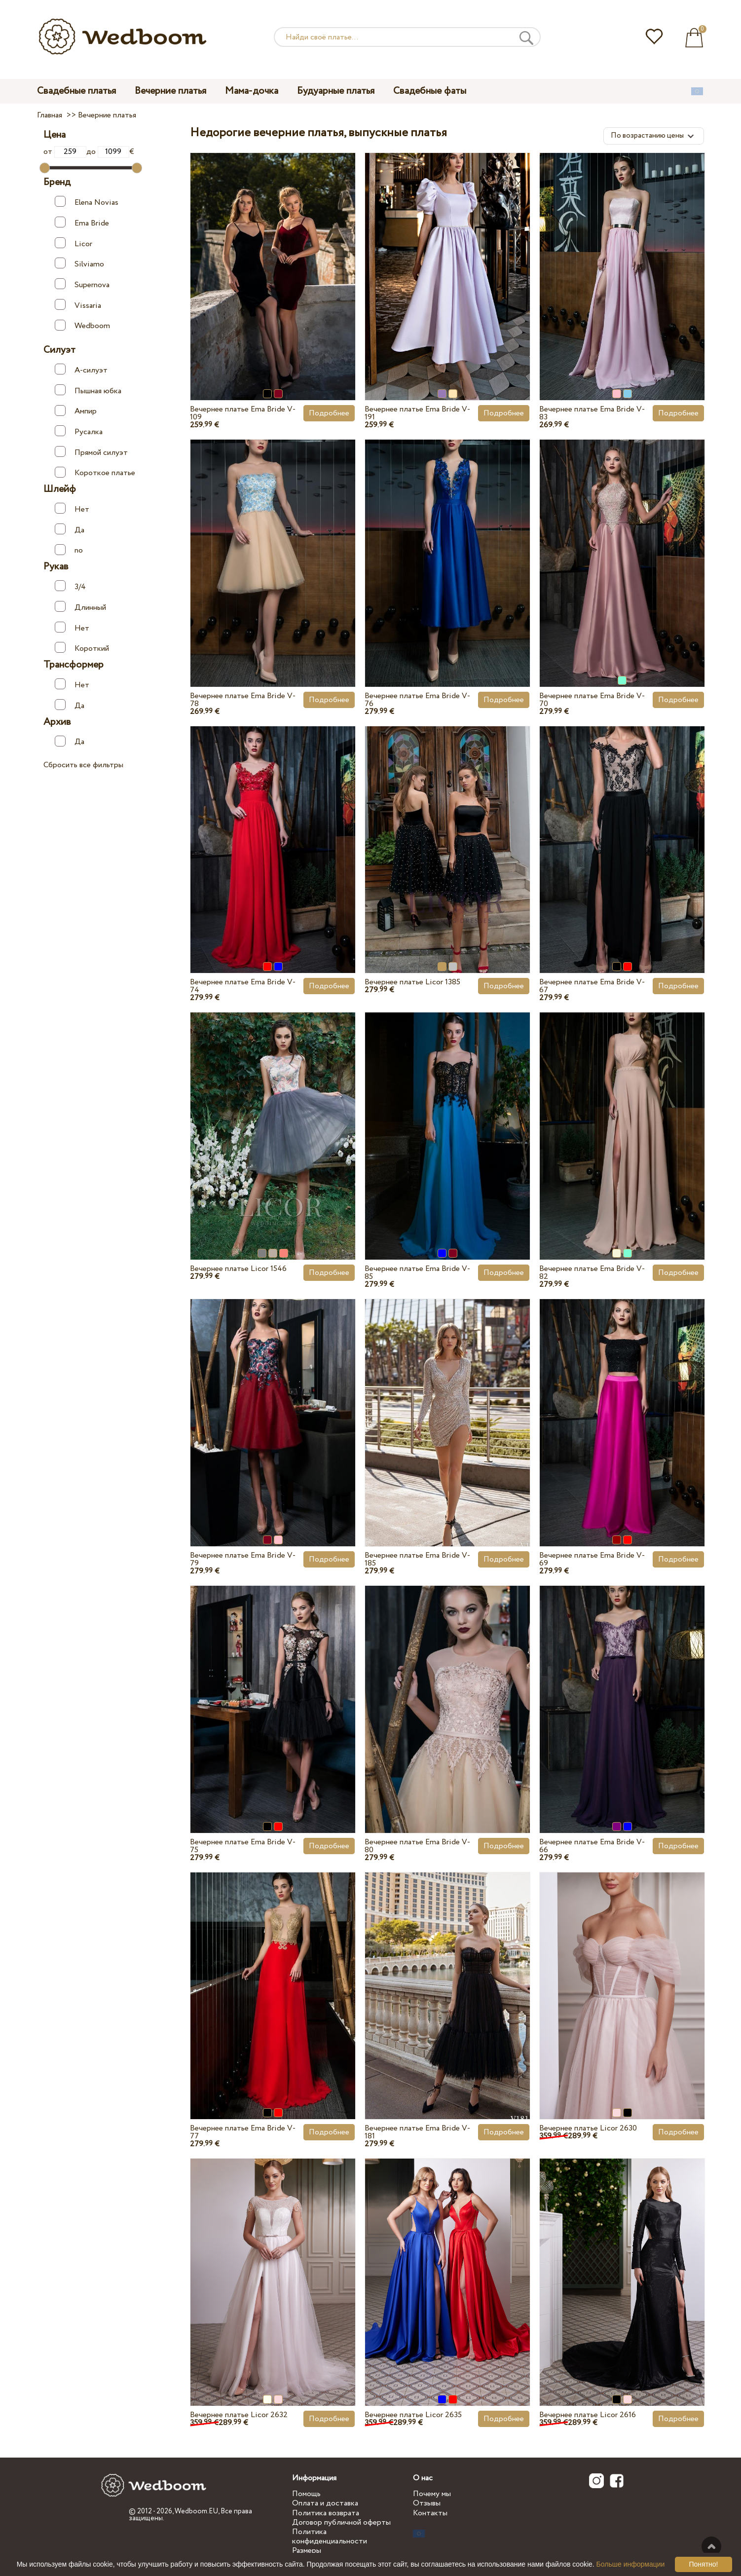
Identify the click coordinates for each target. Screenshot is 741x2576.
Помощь (306, 2494)
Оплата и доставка (325, 2503)
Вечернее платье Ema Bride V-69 (592, 1559)
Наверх (711, 2546)
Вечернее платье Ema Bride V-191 (417, 413)
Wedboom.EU (196, 2511)
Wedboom (82, 326)
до (108, 151)
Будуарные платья (335, 91)
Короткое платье (95, 473)
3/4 (70, 586)
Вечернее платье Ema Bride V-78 (243, 699)
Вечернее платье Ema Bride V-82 (592, 1272)
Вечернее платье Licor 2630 (588, 2128)
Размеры (306, 2550)
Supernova (82, 284)
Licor (73, 243)
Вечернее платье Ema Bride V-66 (592, 1846)
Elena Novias (86, 202)
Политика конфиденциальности (329, 2536)
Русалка (79, 431)
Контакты (430, 2513)
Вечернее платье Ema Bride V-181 (417, 2132)
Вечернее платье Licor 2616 (587, 2415)
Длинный (80, 607)
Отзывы (427, 2503)
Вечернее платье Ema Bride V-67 (592, 986)
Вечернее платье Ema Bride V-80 (417, 1846)
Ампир (76, 411)
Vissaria (78, 305)
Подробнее (329, 413)
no (69, 550)
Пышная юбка (88, 390)
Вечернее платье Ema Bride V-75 (243, 1846)
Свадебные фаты (429, 91)
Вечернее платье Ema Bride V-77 (243, 2132)
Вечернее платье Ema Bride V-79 (243, 1559)
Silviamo (79, 264)
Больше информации (630, 2564)
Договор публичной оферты (341, 2522)
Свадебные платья (76, 91)
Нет (72, 509)
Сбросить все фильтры (83, 765)
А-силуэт (81, 370)
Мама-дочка (251, 91)
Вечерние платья (170, 91)
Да (69, 529)
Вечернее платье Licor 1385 (412, 982)
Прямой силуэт (91, 452)
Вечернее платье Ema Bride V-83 (592, 413)
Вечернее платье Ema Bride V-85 (417, 1272)
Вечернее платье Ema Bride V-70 (592, 699)
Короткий (82, 648)
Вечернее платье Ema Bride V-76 (417, 699)
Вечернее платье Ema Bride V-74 (243, 986)
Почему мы (432, 2494)
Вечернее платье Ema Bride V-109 (243, 413)
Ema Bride (82, 223)
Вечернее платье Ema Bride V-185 (417, 1559)
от (64, 151)
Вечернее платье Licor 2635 (413, 2415)
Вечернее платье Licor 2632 (239, 2415)
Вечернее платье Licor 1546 (238, 1268)
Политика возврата (325, 2513)
